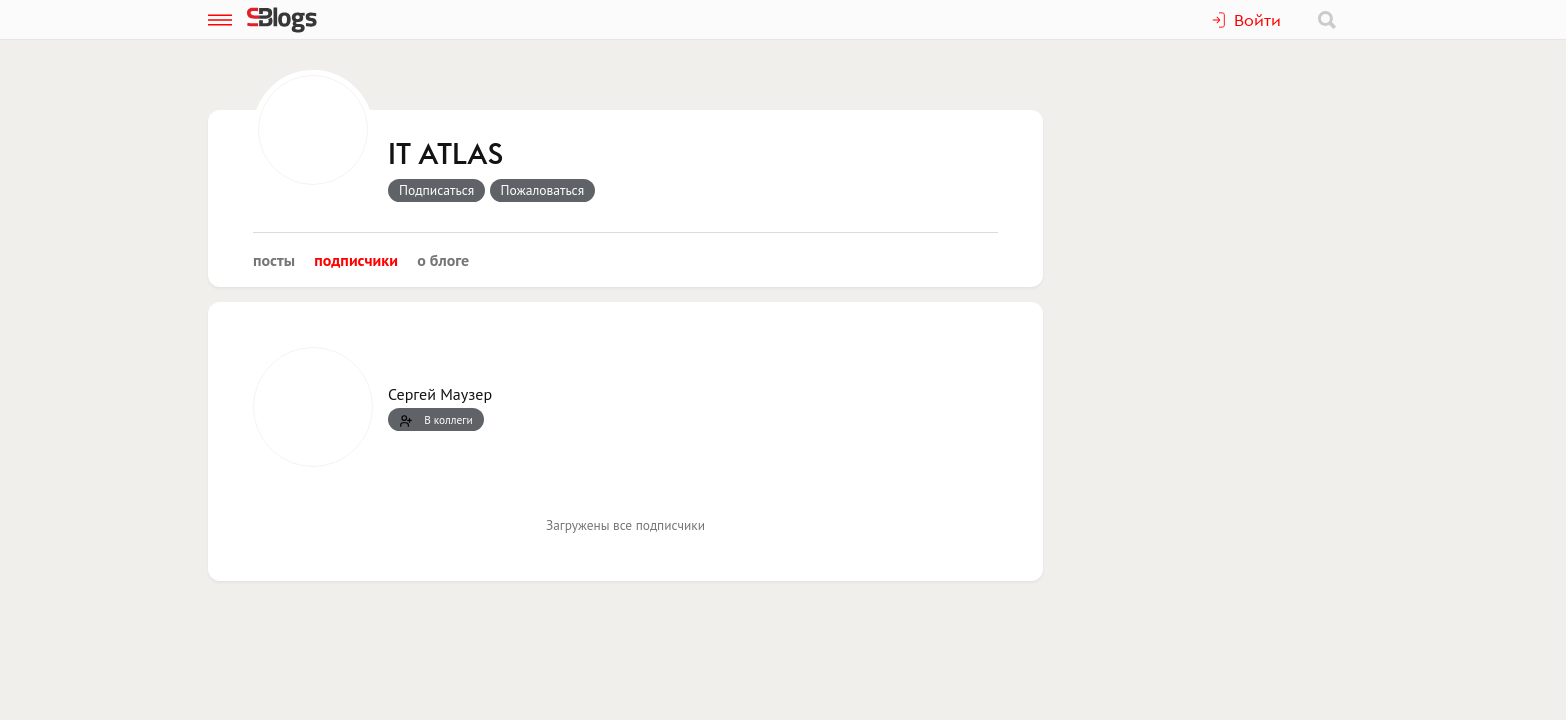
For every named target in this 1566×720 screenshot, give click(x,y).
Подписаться (436, 190)
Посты (274, 260)
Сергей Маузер (440, 394)
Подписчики (356, 260)
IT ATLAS (445, 155)
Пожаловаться (543, 190)
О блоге (443, 260)
